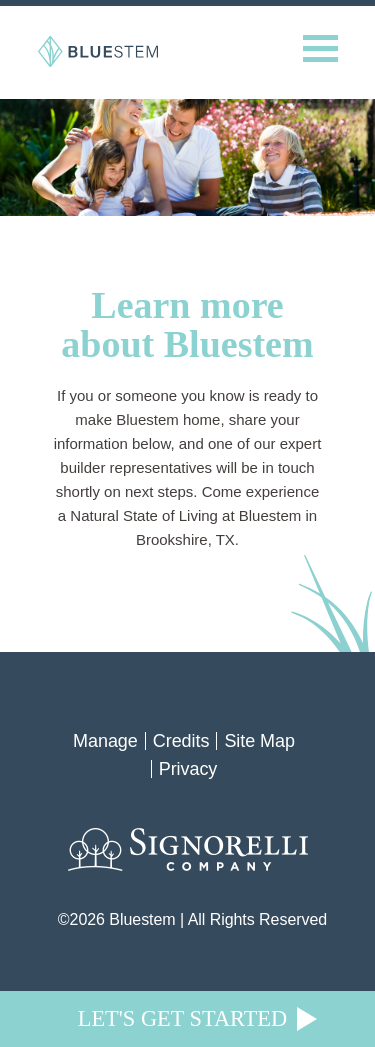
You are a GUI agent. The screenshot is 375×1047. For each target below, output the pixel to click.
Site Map (259, 741)
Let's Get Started (182, 1018)
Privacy (188, 769)
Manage (105, 741)
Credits (181, 741)
